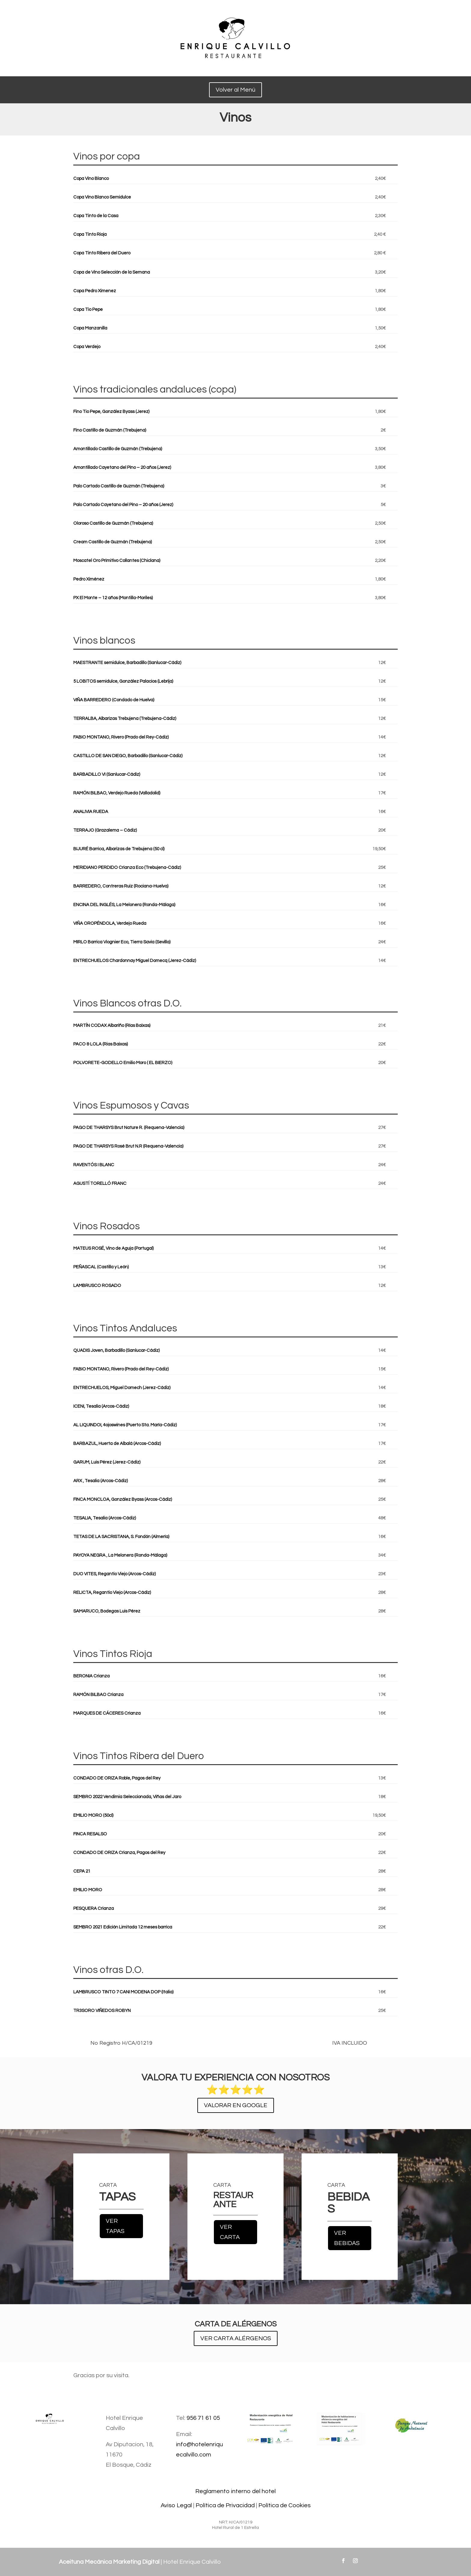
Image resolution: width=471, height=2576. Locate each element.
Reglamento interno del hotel (235, 2491)
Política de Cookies (284, 2505)
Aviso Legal (176, 2505)
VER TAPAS (115, 2226)
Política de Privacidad (225, 2505)
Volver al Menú (235, 90)
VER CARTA (230, 2232)
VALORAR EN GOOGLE (235, 2105)
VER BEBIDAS (347, 2238)
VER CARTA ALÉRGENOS (235, 2338)
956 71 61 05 (203, 2418)
